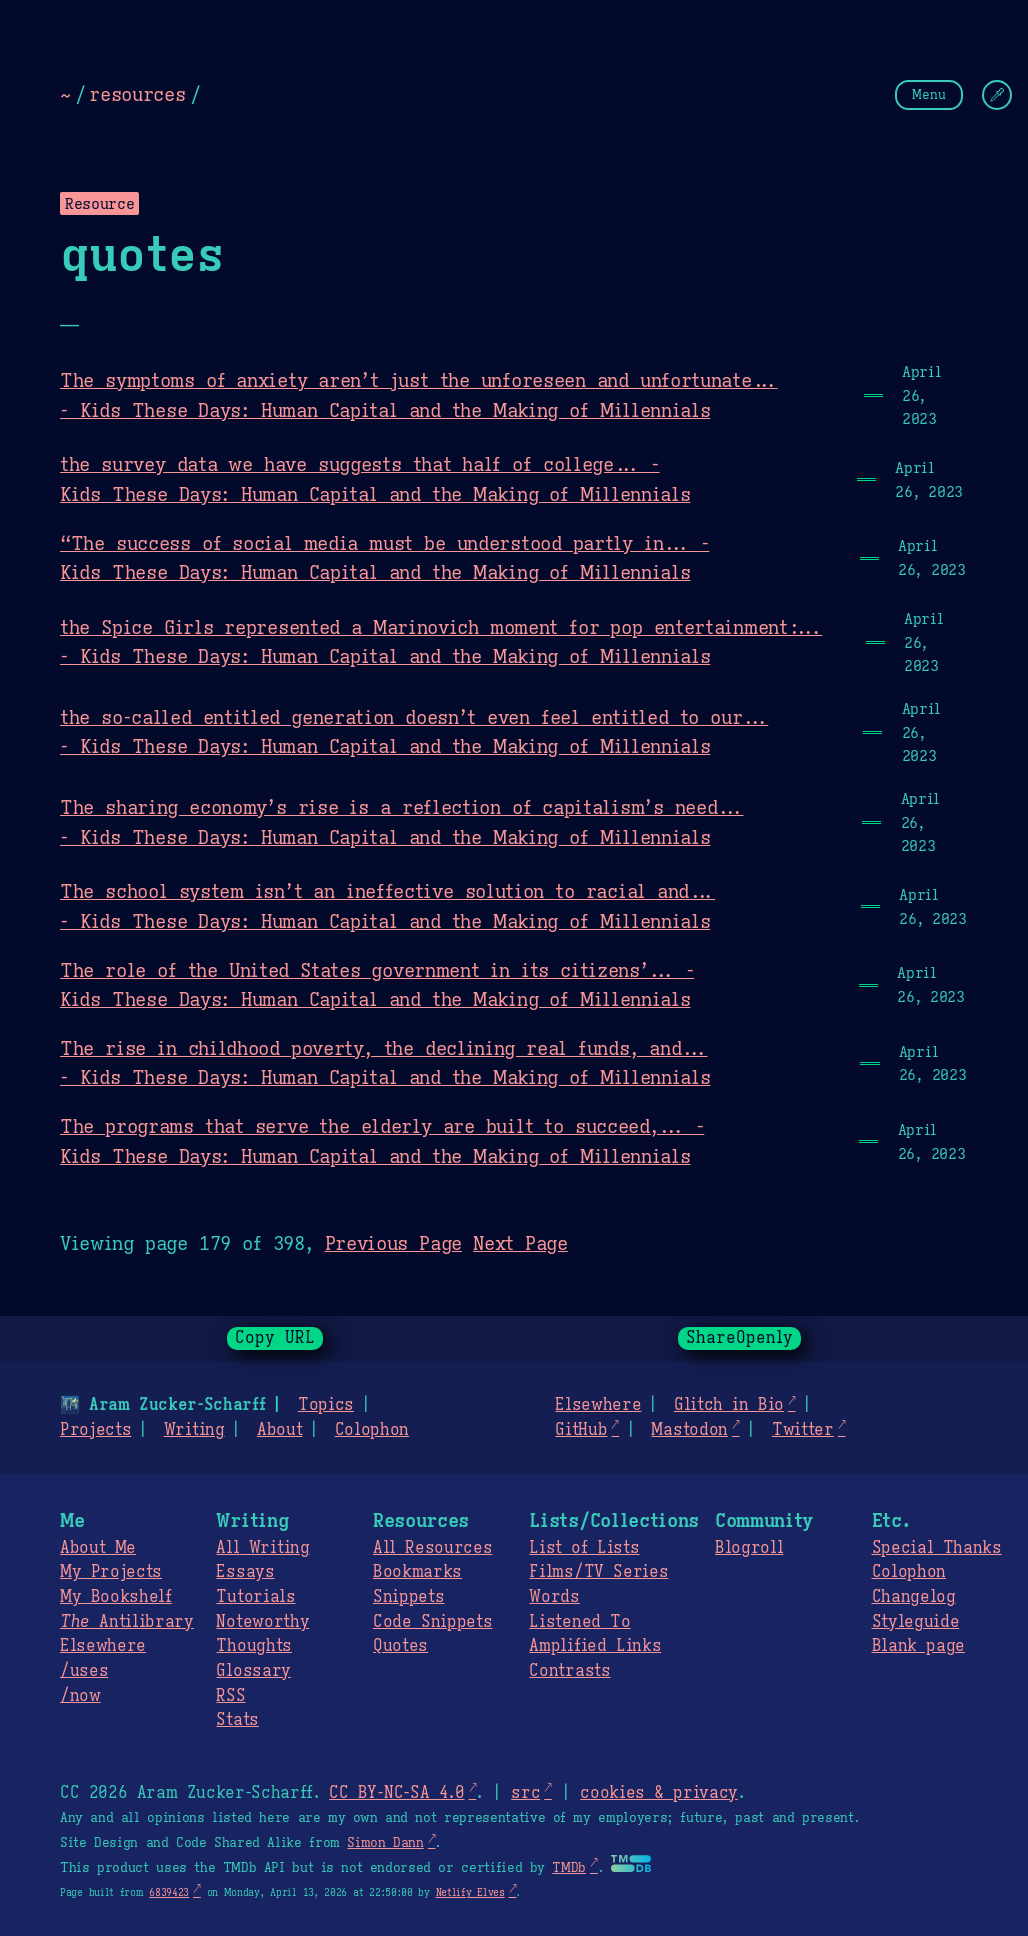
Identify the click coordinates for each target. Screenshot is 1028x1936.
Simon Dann (385, 1843)
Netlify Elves (470, 1892)
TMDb (569, 1868)
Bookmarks (417, 1572)
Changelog (914, 1597)
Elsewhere (598, 1405)
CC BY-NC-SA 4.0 (396, 1793)
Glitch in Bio (729, 1405)
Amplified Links (595, 1646)
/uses (84, 1671)
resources (137, 94)
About (279, 1430)
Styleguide (916, 1622)
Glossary (253, 1671)
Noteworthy (262, 1622)
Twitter (803, 1430)
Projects (95, 1430)
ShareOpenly (739, 1338)
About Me (98, 1548)
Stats (237, 1720)
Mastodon (689, 1430)
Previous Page (393, 1243)
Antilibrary (127, 1622)
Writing (194, 1430)
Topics (326, 1405)
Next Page (520, 1243)
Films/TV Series (598, 1572)
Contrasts (569, 1671)
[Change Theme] (997, 95)
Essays (245, 1572)
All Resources (432, 1548)
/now (80, 1696)
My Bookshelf (116, 1597)
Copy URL (275, 1338)
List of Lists (584, 1548)
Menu (929, 94)
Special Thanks (937, 1548)
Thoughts (253, 1646)
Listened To (579, 1622)
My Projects (111, 1572)
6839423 (169, 1892)
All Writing (262, 1548)
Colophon (372, 1430)
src (525, 1793)
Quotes (400, 1646)
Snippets (408, 1597)
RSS (230, 1696)
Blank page (918, 1646)
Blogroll (749, 1548)
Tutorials (255, 1597)
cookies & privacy (659, 1793)
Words (554, 1597)
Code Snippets (432, 1622)
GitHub (581, 1430)
